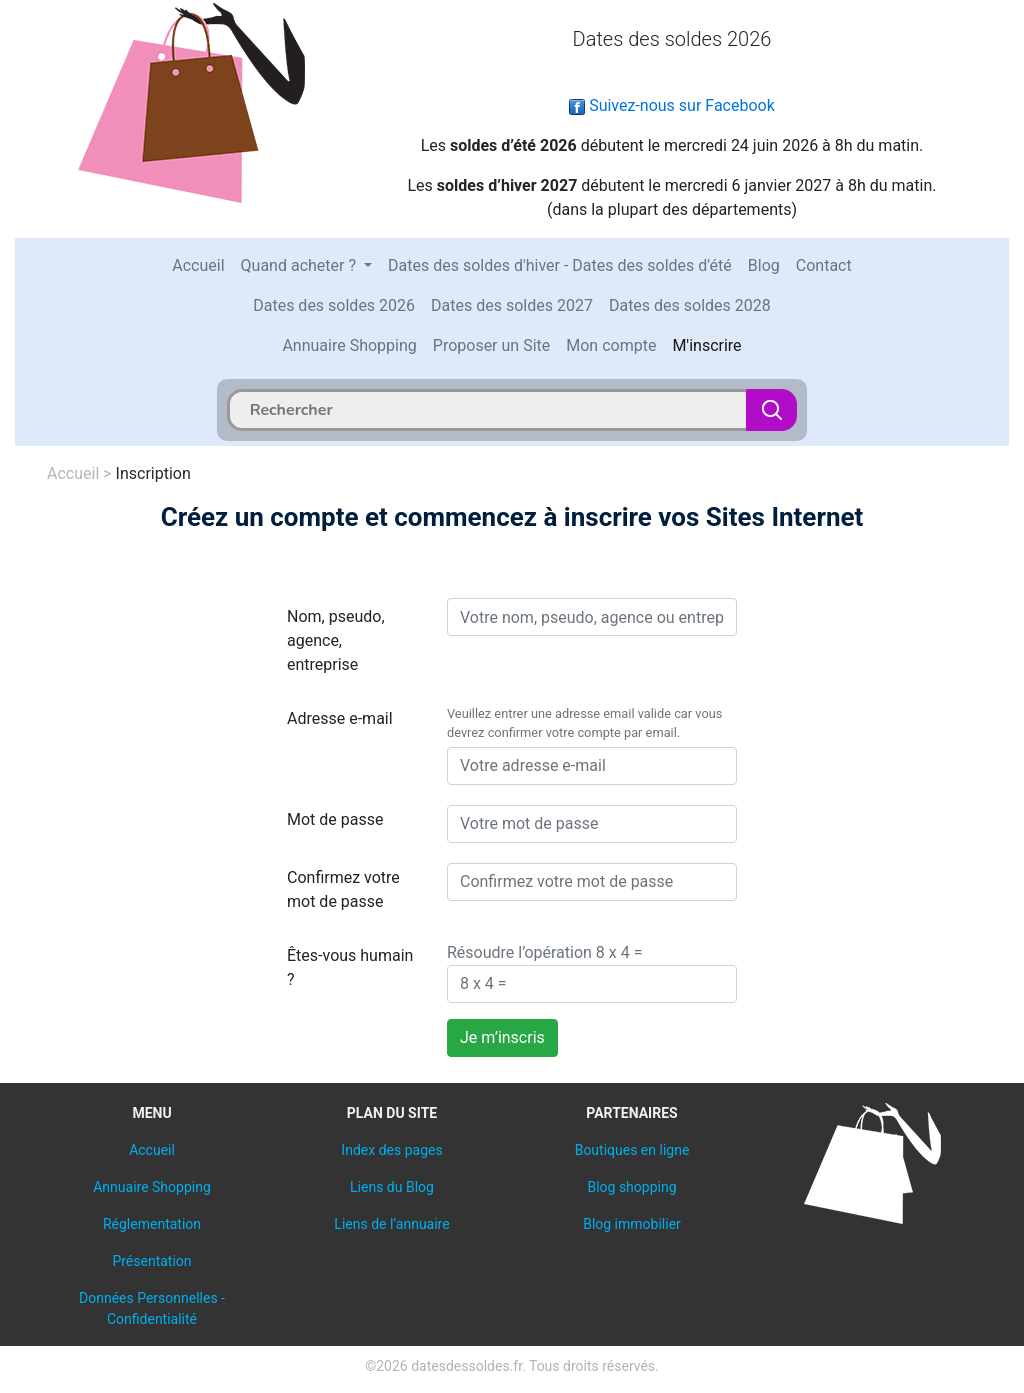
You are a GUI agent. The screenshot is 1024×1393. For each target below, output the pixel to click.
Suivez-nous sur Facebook (672, 105)
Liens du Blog (392, 1187)
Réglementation (152, 1224)
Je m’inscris (502, 1037)
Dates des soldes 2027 (512, 305)
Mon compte (611, 345)
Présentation (151, 1261)
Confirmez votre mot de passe (343, 889)
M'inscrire (706, 345)
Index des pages (391, 1150)
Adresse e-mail (340, 718)
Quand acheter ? (300, 265)
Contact (824, 265)
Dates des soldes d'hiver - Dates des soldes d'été (560, 265)
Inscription (153, 473)
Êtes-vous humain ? (350, 967)
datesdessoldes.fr (466, 1366)
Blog (764, 265)
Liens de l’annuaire (391, 1224)
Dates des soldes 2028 (690, 305)
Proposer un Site (491, 345)
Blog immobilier (632, 1224)
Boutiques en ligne (632, 1150)
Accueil (198, 265)
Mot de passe (335, 819)
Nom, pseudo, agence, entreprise (336, 640)
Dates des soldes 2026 (334, 305)
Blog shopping (631, 1187)
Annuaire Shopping (349, 345)
